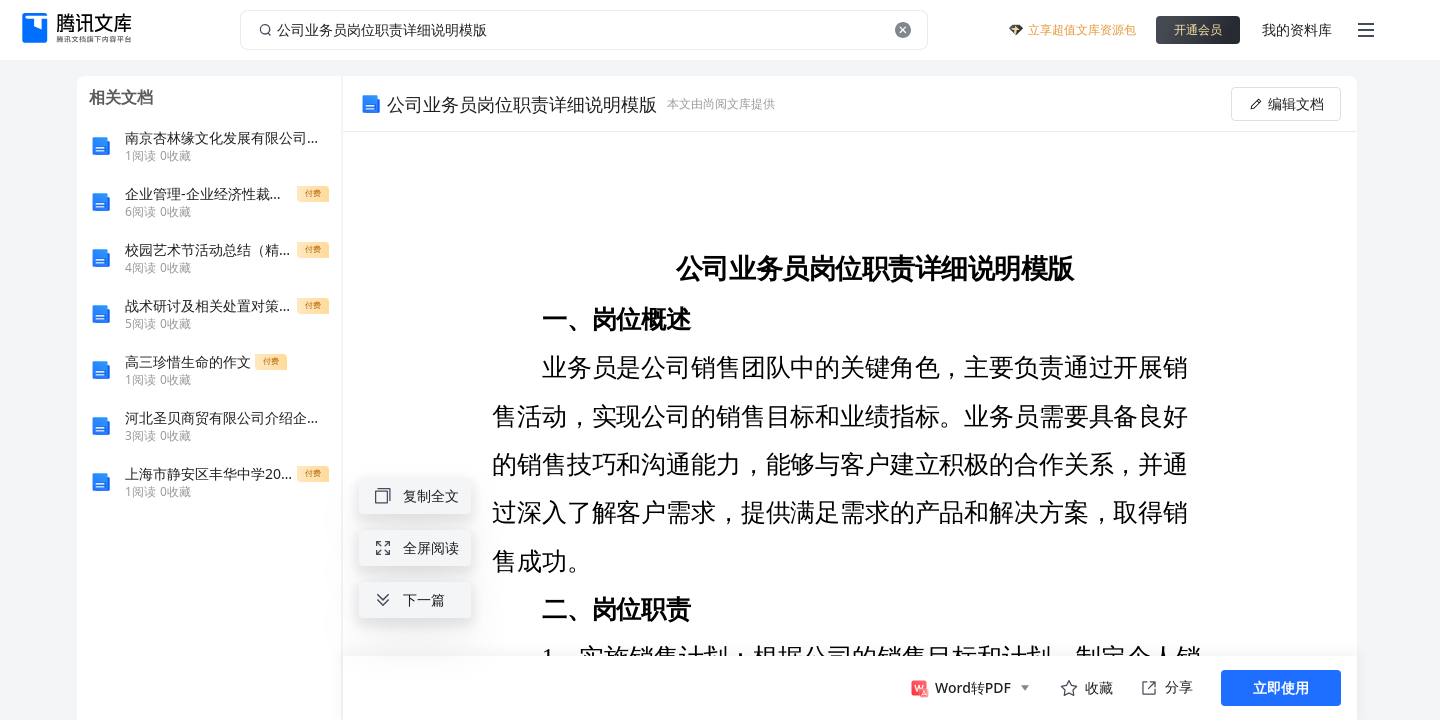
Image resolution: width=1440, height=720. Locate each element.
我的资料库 (1297, 29)
